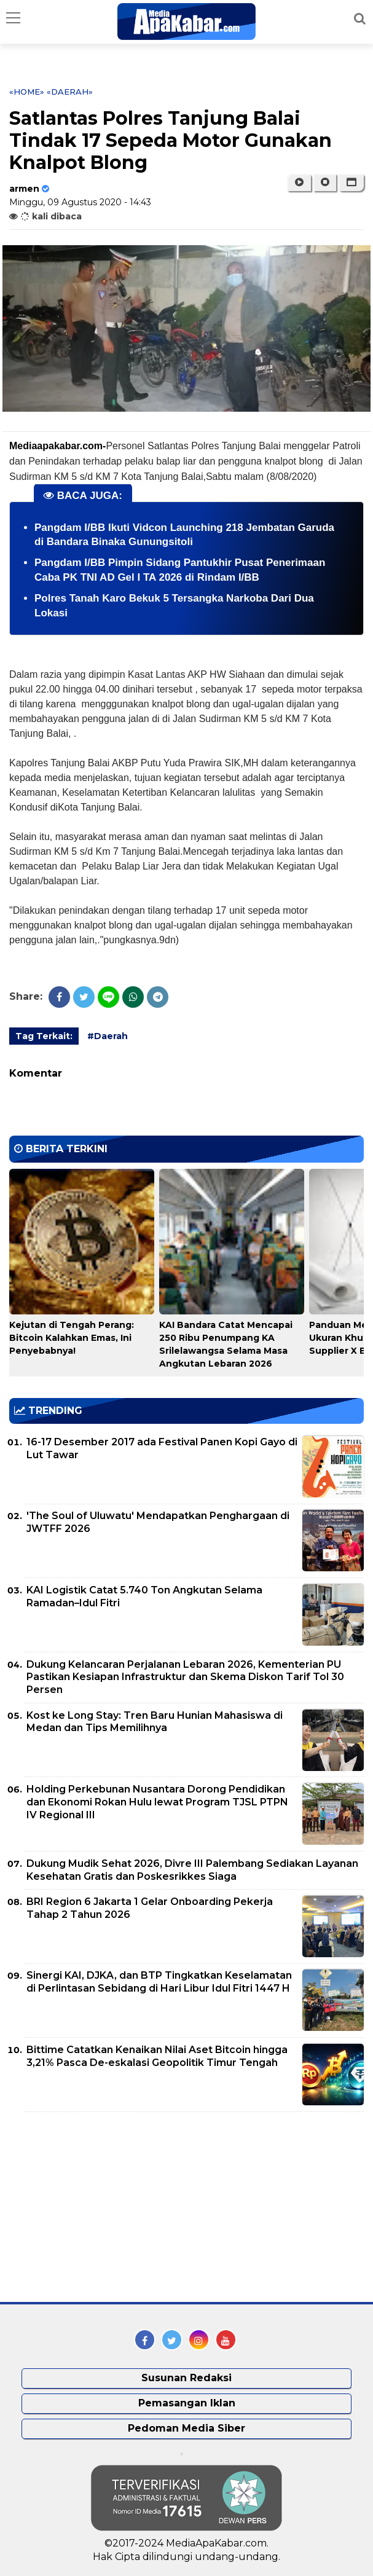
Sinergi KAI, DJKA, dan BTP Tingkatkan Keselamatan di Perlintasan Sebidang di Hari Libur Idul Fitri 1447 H (159, 1981)
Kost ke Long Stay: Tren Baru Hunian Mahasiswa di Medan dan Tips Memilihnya (154, 1722)
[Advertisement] (101, 2207)
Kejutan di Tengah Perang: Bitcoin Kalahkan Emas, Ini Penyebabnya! (71, 1337)
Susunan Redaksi (186, 2378)
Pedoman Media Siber (186, 2428)
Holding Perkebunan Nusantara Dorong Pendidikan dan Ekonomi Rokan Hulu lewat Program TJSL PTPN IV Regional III (157, 1802)
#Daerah (107, 1036)
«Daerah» (70, 91)
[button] (351, 182)
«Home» (26, 91)
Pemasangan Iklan (186, 2403)
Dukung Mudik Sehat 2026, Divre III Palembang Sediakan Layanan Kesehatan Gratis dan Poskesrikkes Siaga (192, 1870)
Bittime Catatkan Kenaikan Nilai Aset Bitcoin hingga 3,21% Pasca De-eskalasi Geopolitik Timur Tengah (157, 2056)
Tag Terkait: (44, 1036)
